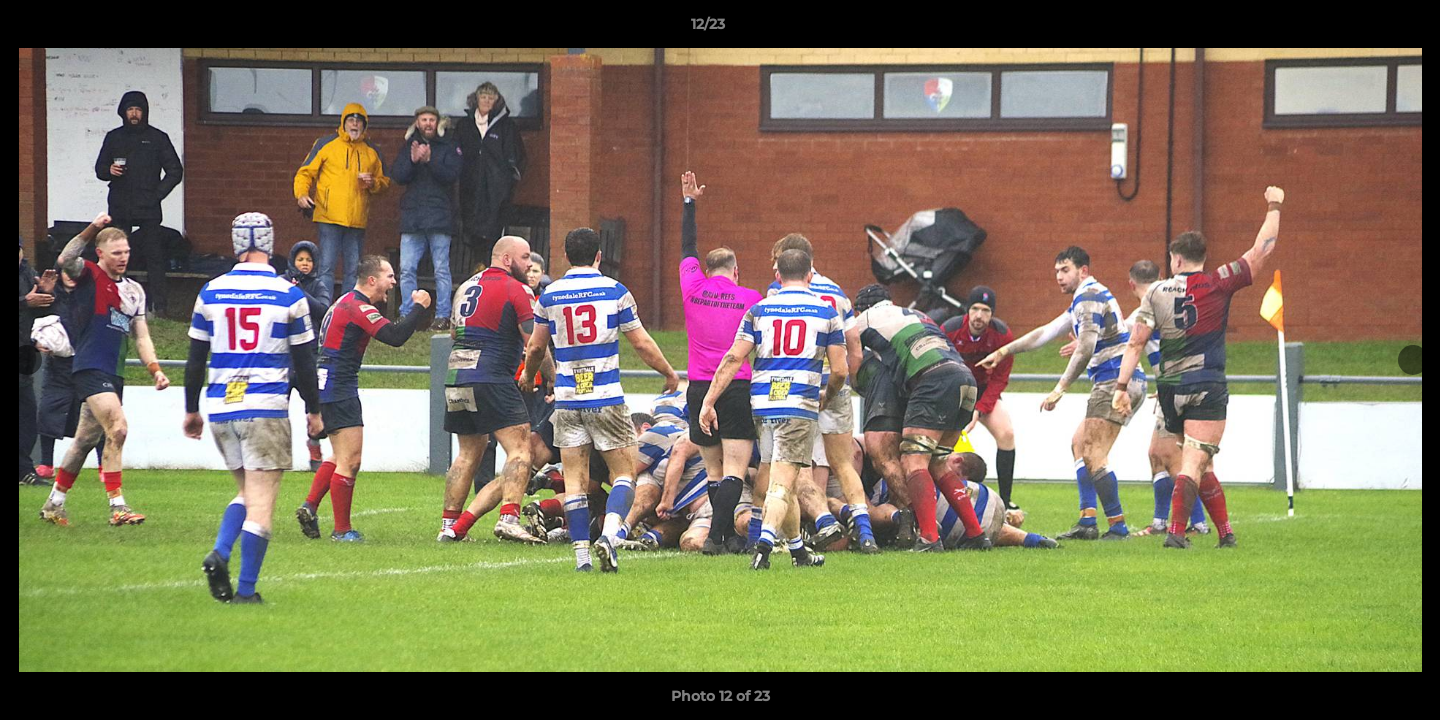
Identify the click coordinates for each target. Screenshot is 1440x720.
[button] (1356, 29)
